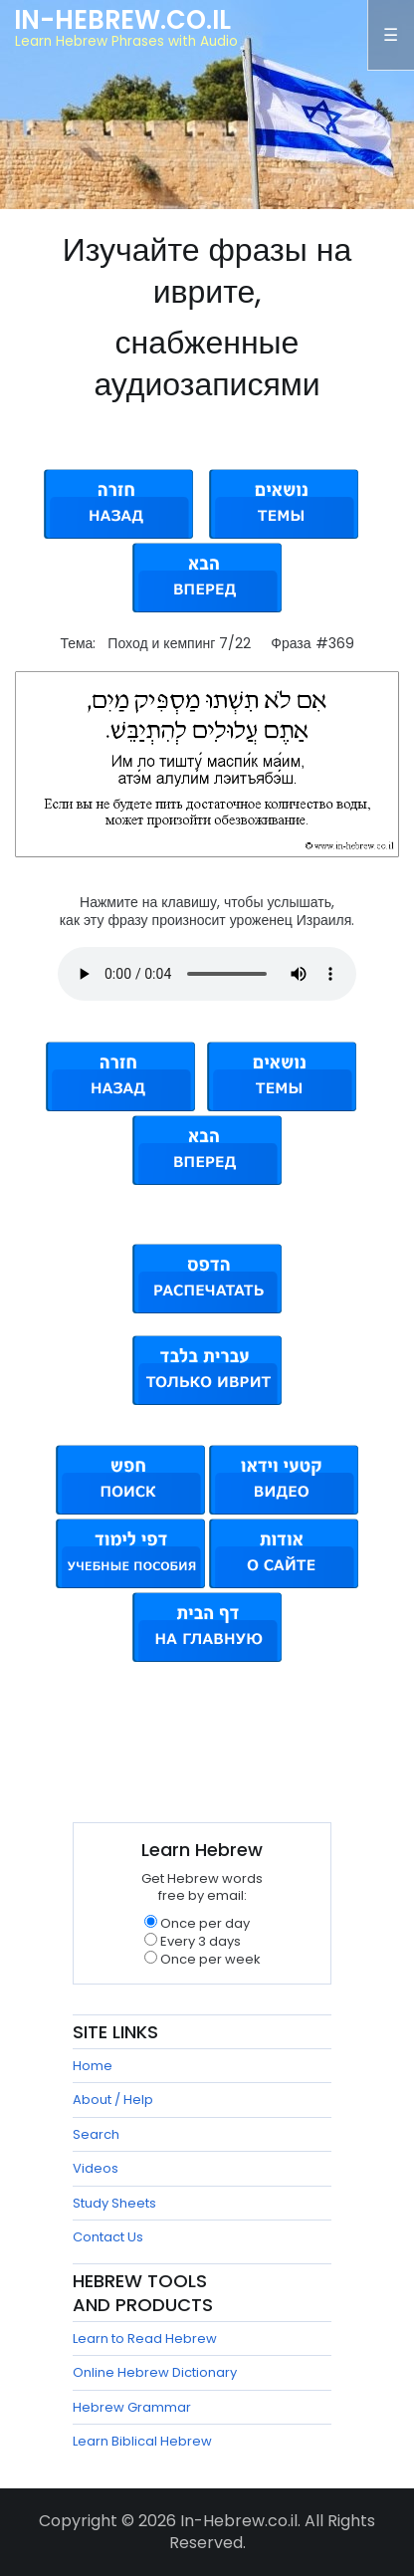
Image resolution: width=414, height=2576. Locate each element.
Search (96, 2134)
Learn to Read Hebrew (145, 2338)
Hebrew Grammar (132, 2407)
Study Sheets (114, 2203)
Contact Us (108, 2236)
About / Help (113, 2099)
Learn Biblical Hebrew (142, 2441)
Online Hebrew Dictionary (155, 2372)
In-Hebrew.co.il (122, 20)
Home (92, 2065)
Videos (95, 2168)
